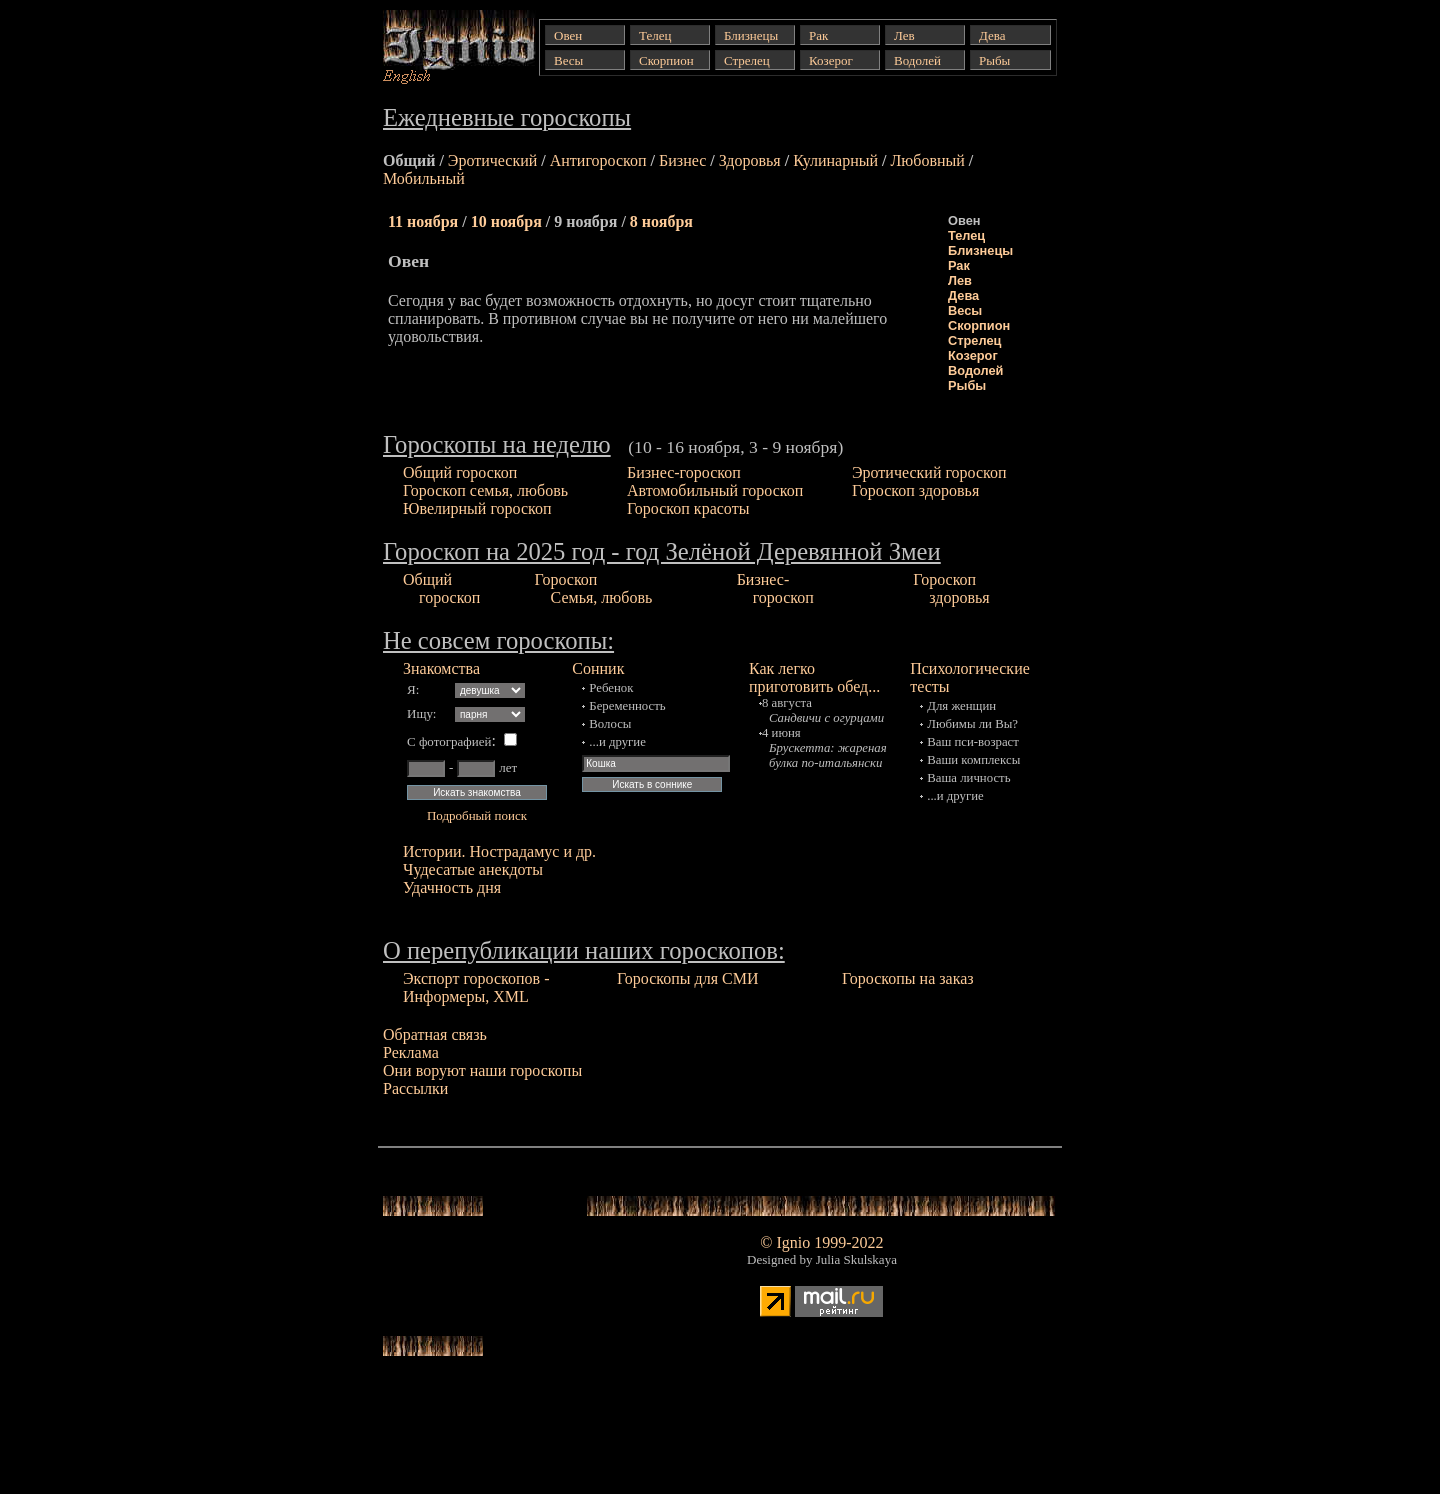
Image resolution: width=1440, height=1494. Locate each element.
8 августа (787, 703)
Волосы (610, 724)
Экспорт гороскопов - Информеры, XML (476, 987)
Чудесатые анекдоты (473, 869)
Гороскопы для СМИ (688, 978)
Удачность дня (452, 887)
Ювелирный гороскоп (477, 508)
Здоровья (750, 160)
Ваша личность (968, 778)
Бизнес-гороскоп (684, 472)
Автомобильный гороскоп (715, 490)
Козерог (973, 355)
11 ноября (423, 221)
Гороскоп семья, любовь (485, 490)
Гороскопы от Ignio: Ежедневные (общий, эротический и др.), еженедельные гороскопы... (444, 47)
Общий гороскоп (460, 472)
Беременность (627, 706)
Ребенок (611, 688)
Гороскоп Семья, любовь (594, 588)
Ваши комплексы (973, 760)
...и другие (617, 742)
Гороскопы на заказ (908, 978)
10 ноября (506, 221)
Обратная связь (435, 1034)
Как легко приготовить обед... (814, 677)
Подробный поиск (477, 815)
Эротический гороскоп (929, 472)
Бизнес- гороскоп (775, 588)
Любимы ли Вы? (972, 724)
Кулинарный (835, 160)
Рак (959, 265)
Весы (965, 310)
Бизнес (682, 160)
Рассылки (415, 1088)
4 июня (781, 733)
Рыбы (967, 385)
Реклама (411, 1052)
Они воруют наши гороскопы (482, 1070)
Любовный (927, 160)
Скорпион (979, 325)
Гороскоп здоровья (915, 490)
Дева (963, 295)
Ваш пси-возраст (973, 742)
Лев (960, 280)
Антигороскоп (598, 160)
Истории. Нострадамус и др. (499, 851)
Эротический (492, 160)
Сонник (598, 668)
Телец (966, 235)
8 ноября (661, 221)
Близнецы (980, 250)
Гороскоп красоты (688, 508)
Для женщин (961, 706)
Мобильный (424, 178)
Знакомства (441, 668)
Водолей (975, 370)
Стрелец (974, 340)
